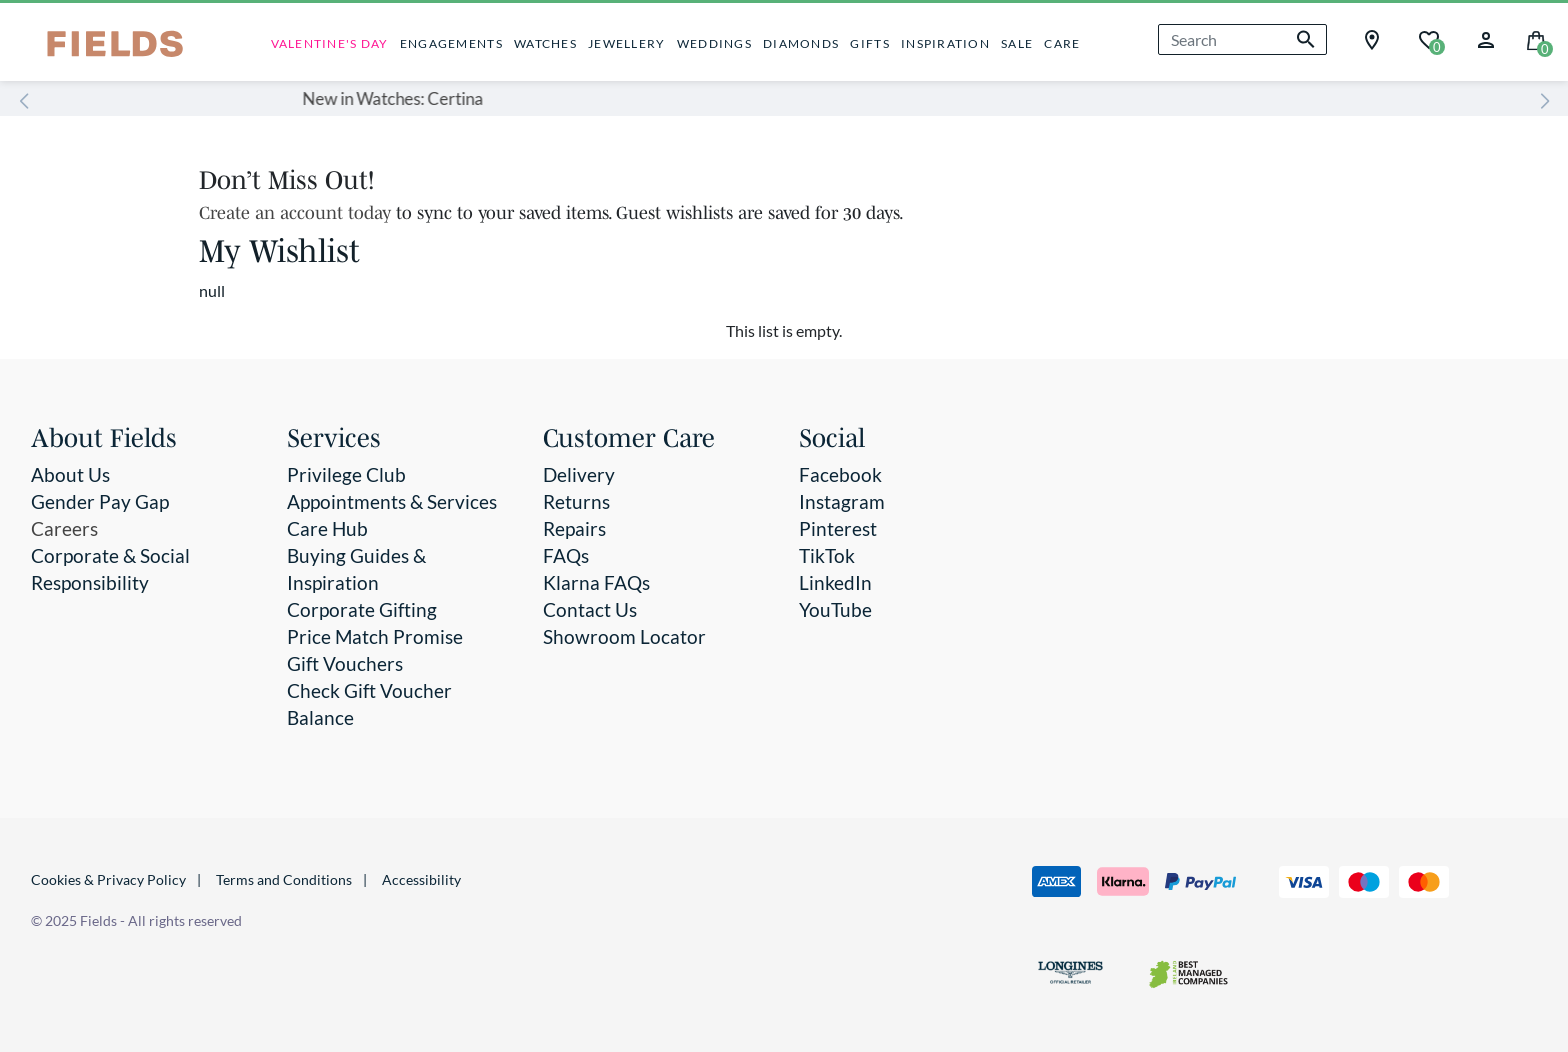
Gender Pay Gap (100, 501)
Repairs (574, 528)
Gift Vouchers (345, 663)
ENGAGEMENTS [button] (451, 43)
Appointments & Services (392, 501)
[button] (1486, 37)
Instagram (842, 501)
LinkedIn (835, 582)
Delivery (579, 474)
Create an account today (297, 213)
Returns (576, 501)
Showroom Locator (624, 636)
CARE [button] (1062, 43)
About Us (70, 474)
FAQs (566, 555)
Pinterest (838, 528)
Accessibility (421, 879)
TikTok (827, 555)
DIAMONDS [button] (801, 43)
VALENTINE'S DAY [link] (330, 43)
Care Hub (327, 528)
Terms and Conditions (284, 879)
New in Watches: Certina (682, 98)
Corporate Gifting (362, 609)
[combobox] (1242, 39)
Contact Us (590, 609)
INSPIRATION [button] (945, 43)
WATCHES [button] (545, 43)
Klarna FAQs (596, 582)
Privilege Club (346, 474)
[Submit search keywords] (1306, 39)
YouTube (835, 609)
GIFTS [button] (869, 43)
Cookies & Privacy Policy (108, 879)
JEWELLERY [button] (626, 43)
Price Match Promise (375, 636)
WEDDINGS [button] (714, 43)
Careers (64, 528)
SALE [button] (1017, 43)
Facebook (840, 474)
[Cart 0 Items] (1536, 38)
